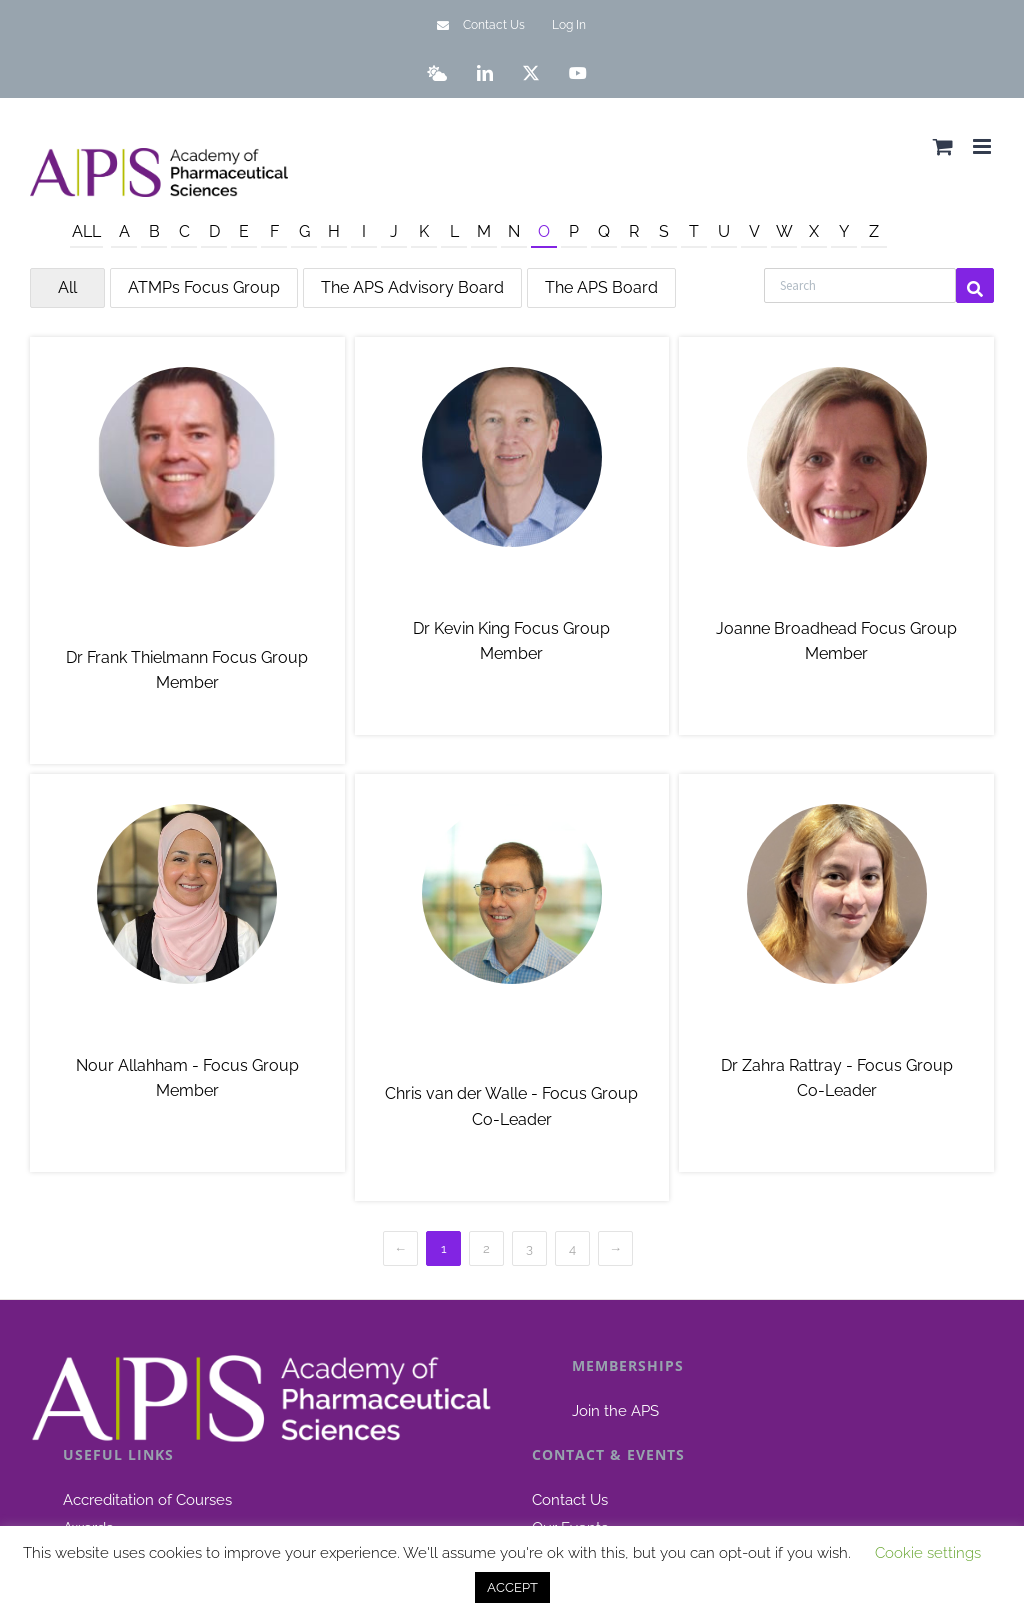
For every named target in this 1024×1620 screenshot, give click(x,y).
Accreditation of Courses (147, 1500)
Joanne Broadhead (837, 590)
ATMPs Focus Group (204, 287)
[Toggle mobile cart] (943, 146)
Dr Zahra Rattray (836, 1027)
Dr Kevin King (511, 590)
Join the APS (615, 1411)
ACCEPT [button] (512, 1587)
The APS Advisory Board (412, 287)
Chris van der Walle (512, 1042)
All (86, 231)
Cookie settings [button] (928, 1553)
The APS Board (601, 287)
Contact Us (570, 1500)
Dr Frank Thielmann (187, 605)
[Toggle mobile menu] (983, 146)
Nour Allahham (187, 1027)
